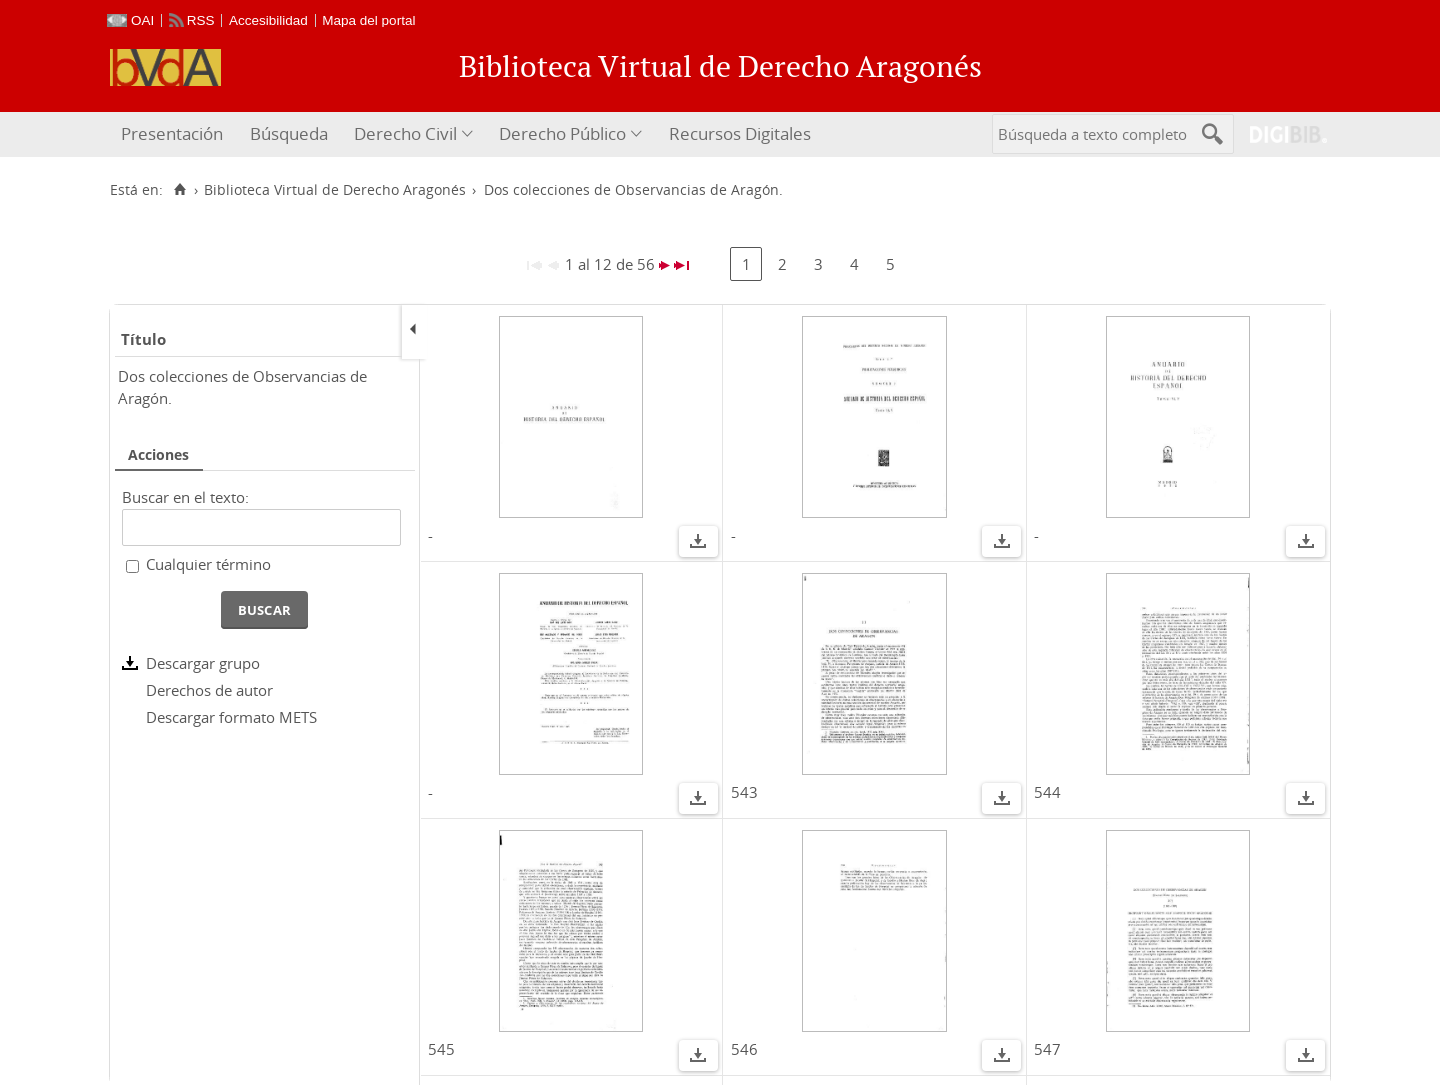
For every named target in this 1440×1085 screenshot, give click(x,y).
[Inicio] (179, 190)
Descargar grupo (203, 663)
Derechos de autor (209, 690)
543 (744, 792)
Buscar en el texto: (185, 497)
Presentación (172, 133)
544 (1047, 792)
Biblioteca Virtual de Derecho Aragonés (335, 190)
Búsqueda (289, 133)
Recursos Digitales (740, 133)
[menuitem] (174, 134)
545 (441, 1049)
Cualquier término (208, 564)
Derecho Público (562, 133)
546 (744, 1049)
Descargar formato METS (231, 717)
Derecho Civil (405, 133)
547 (1047, 1049)
